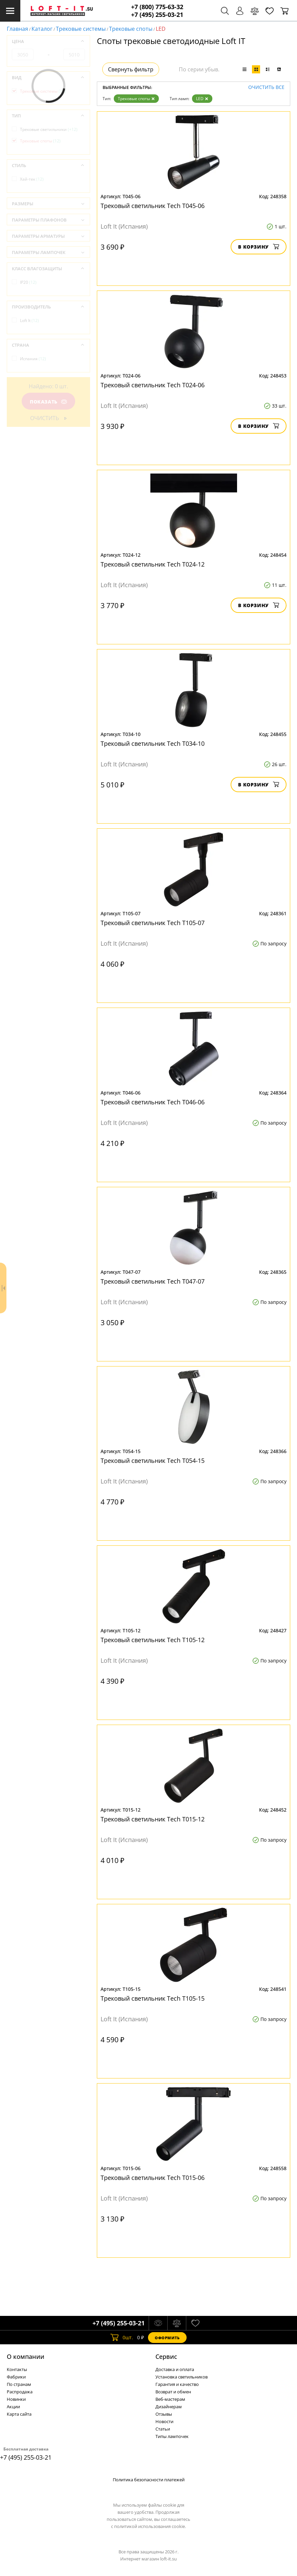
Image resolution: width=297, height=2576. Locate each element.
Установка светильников (181, 2377)
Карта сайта (19, 2414)
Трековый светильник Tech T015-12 (153, 1819)
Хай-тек (32, 179)
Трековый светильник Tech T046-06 (153, 1102)
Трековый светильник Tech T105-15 (153, 1998)
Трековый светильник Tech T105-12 (153, 1640)
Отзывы (163, 2414)
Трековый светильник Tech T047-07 (153, 1281)
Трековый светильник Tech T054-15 (153, 1460)
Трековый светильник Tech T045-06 (153, 206)
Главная (17, 28)
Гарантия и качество (177, 2384)
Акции (13, 2407)
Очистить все (266, 87)
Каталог (41, 28)
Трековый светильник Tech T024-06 (153, 385)
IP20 (28, 282)
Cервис (166, 2356)
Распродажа (20, 2392)
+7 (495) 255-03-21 (157, 15)
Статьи (162, 2429)
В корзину (258, 247)
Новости (164, 2421)
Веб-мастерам (170, 2399)
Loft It (29, 320)
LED (202, 98)
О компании (25, 2356)
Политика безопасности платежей (149, 2480)
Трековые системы (81, 28)
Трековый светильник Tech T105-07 (153, 923)
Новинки (16, 2399)
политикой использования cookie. (150, 2526)
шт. (121, 2337)
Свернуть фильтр (130, 69)
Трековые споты (130, 28)
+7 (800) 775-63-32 (157, 7)
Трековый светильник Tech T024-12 (153, 564)
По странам (19, 2384)
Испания (33, 359)
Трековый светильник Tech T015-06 (153, 2178)
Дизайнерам (168, 2407)
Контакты (17, 2369)
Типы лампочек (172, 2436)
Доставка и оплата (174, 2369)
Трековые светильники (49, 129)
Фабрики (16, 2377)
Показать (48, 401)
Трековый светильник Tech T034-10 (153, 743)
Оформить (167, 2337)
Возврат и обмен (173, 2392)
